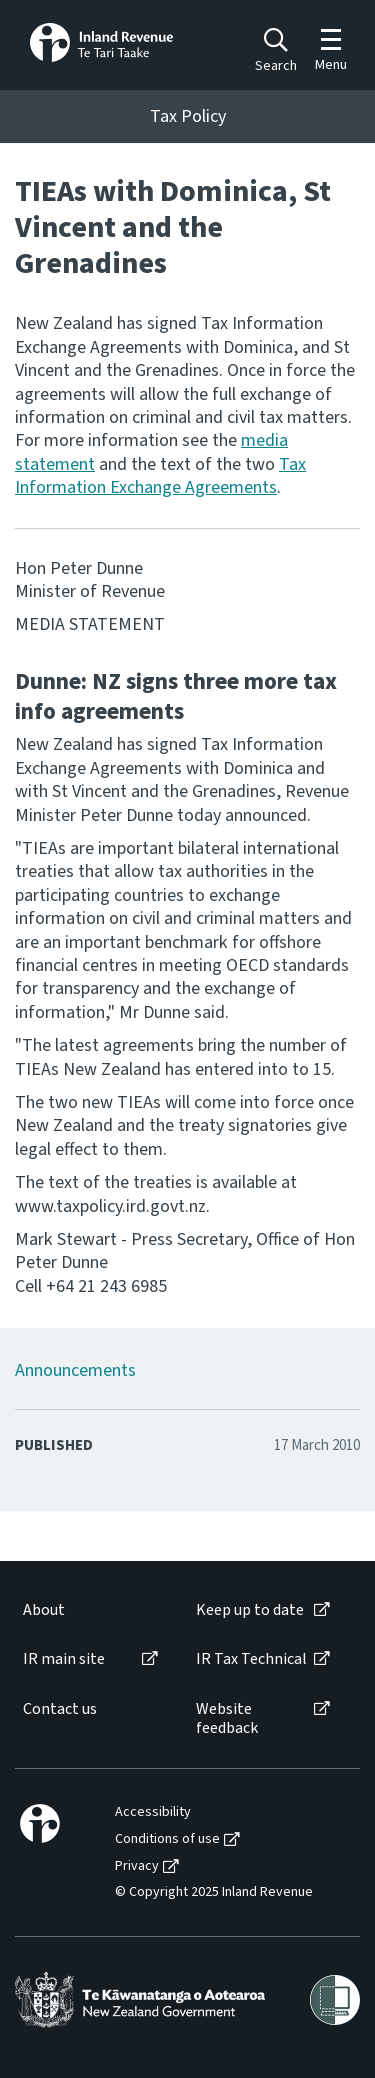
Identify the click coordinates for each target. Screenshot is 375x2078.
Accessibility (153, 1812)
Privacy (137, 1866)
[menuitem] (89, 1610)
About (44, 1610)
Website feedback (227, 1719)
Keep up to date (250, 1610)
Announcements (75, 1370)
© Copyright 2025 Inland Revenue (214, 1892)
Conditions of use (167, 1839)
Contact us (60, 1709)
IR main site (64, 1659)
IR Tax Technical (251, 1659)
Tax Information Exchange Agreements (160, 476)
